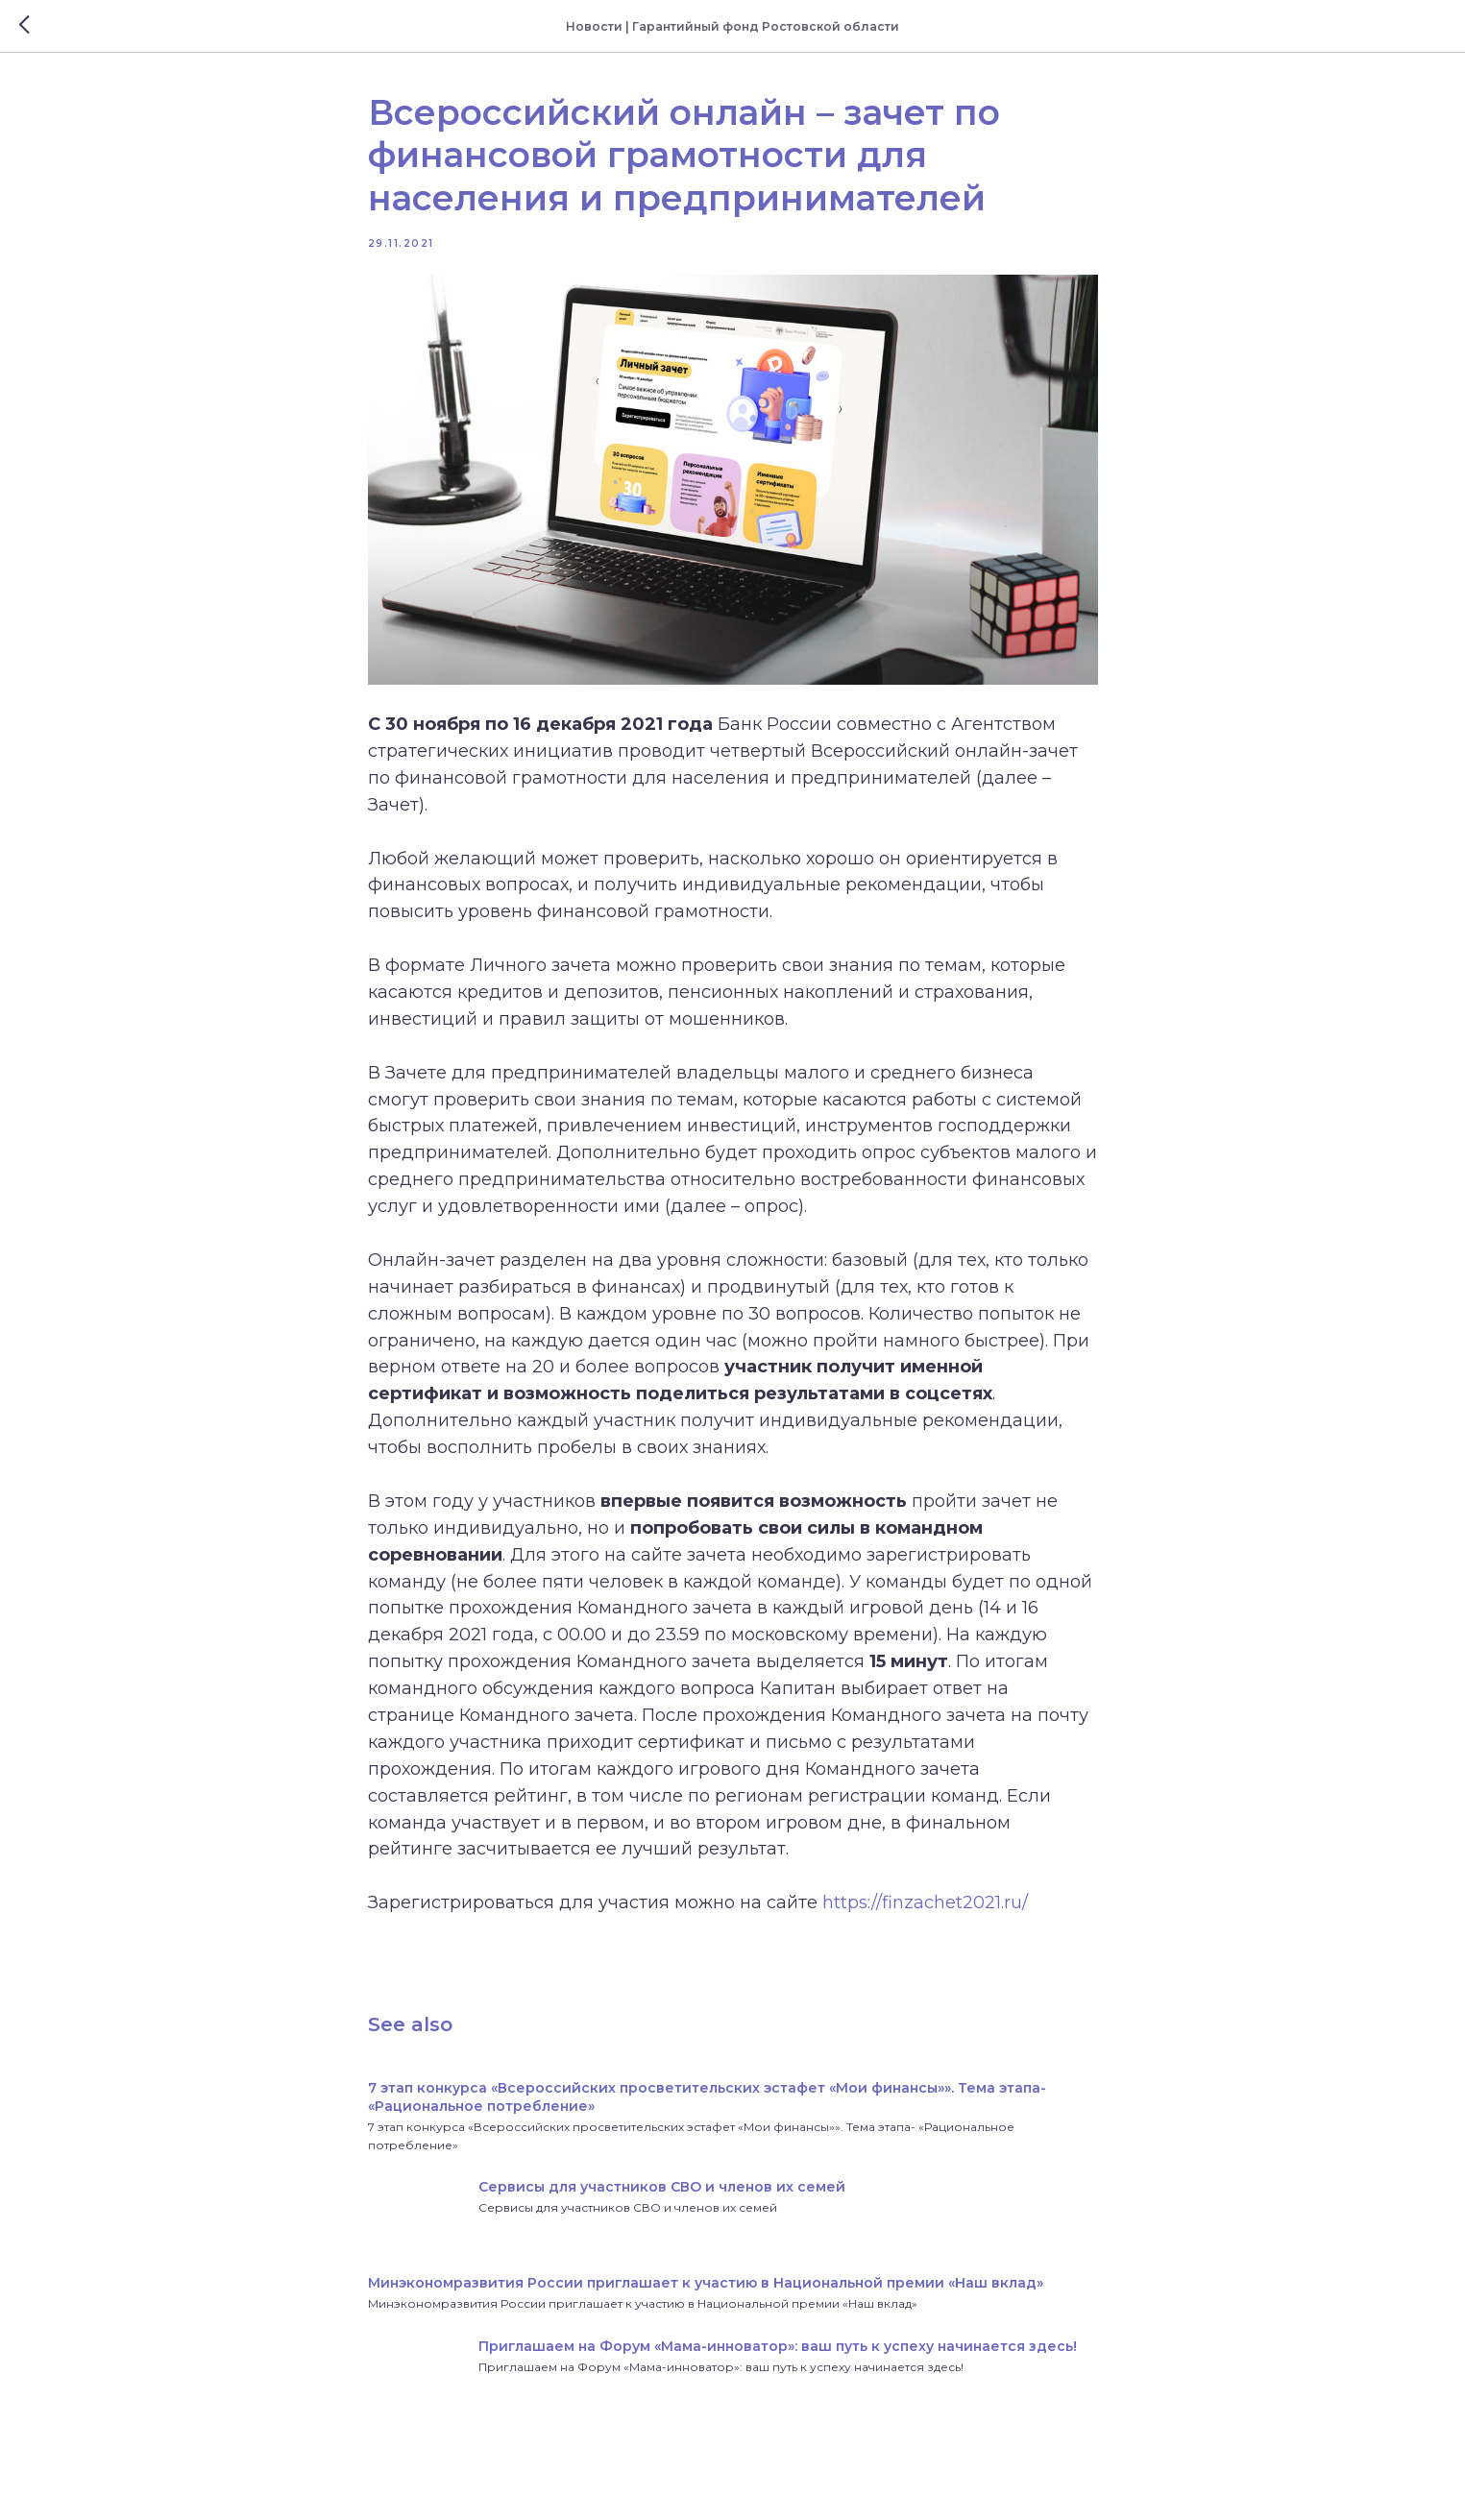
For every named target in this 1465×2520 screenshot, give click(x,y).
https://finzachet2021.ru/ (925, 1902)
